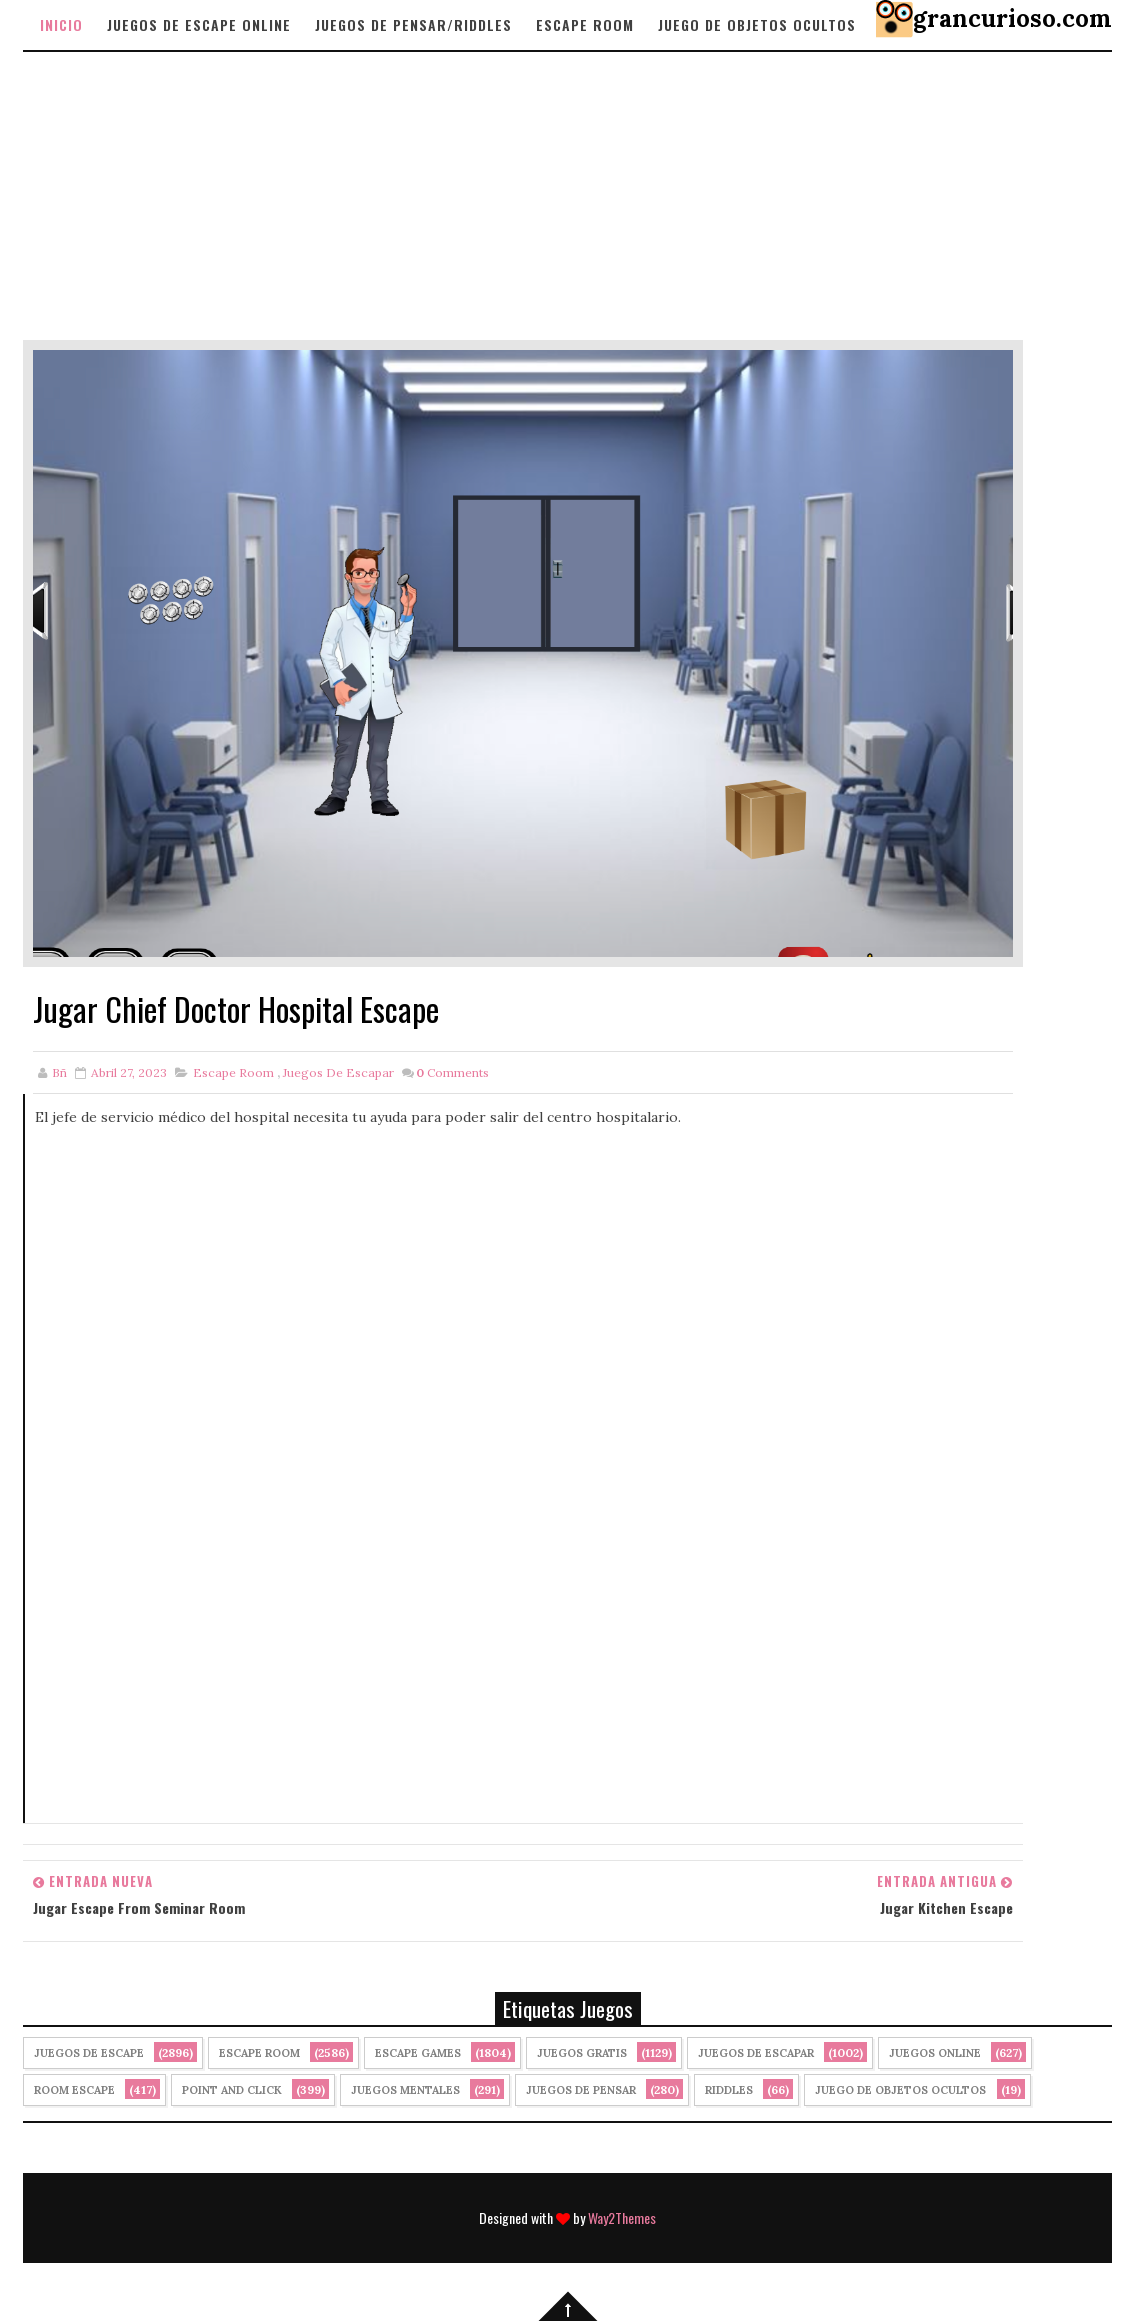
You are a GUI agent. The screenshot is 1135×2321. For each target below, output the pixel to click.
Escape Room (585, 24)
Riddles (729, 2090)
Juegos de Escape (89, 2053)
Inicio (61, 24)
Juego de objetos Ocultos (757, 24)
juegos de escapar (338, 1072)
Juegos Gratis (582, 2053)
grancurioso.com (1012, 18)
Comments (452, 1072)
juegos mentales (405, 2090)
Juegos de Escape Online (199, 24)
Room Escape (74, 2090)
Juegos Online (935, 2053)
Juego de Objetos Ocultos (900, 2090)
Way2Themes (622, 2217)
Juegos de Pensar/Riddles (413, 24)
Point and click (232, 2090)
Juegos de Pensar (581, 2090)
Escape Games (418, 2053)
